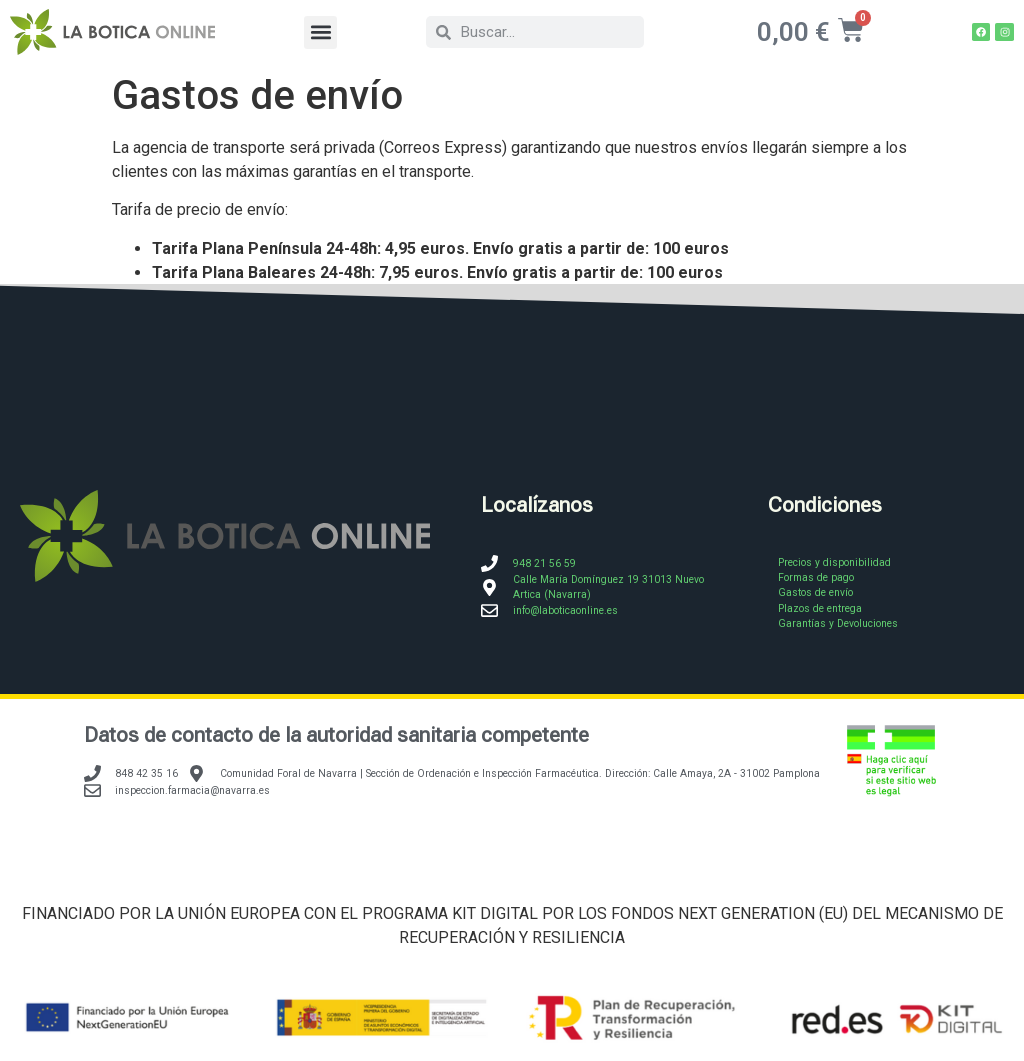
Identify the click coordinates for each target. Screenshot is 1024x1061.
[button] (320, 32)
